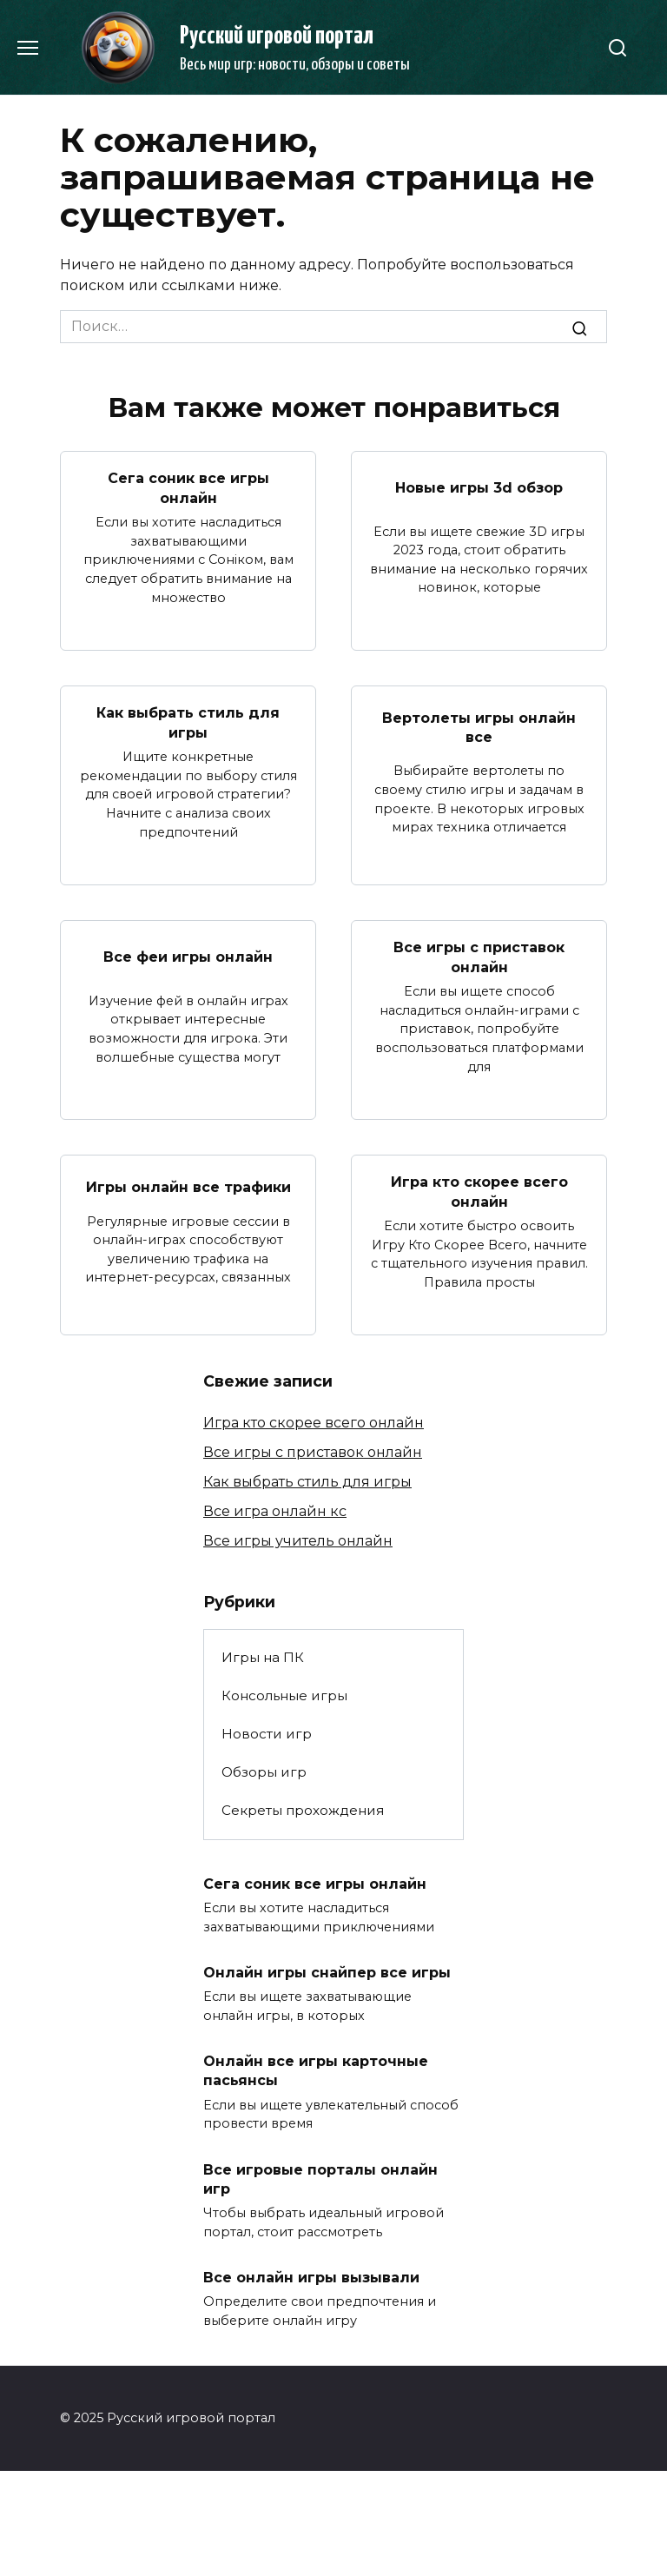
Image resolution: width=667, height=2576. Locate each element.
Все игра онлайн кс (275, 1511)
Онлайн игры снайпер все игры (327, 1972)
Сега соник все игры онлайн (188, 488)
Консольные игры (284, 1695)
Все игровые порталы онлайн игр (320, 2178)
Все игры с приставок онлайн (479, 957)
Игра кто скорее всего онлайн (479, 1191)
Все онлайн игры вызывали (311, 2276)
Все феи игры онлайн (188, 957)
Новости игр (266, 1733)
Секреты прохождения (302, 1810)
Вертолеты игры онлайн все (479, 727)
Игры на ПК (262, 1657)
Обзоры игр (264, 1772)
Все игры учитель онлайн (298, 1541)
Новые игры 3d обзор (479, 488)
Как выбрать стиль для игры (188, 722)
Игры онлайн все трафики (188, 1187)
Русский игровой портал (276, 36)
